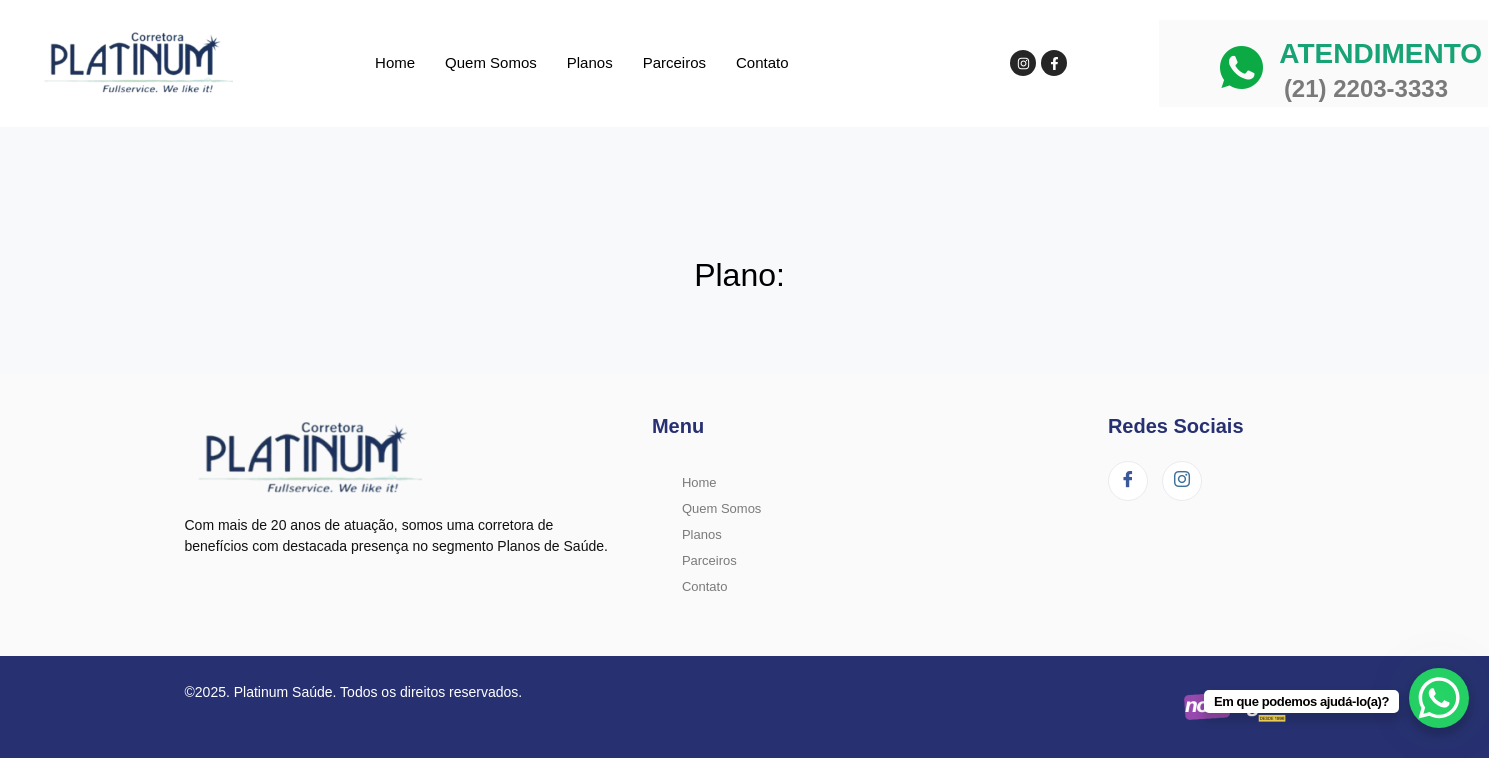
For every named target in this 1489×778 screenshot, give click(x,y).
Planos (590, 62)
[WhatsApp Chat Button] (1439, 698)
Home (395, 62)
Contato (762, 62)
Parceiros (674, 62)
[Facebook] (1128, 481)
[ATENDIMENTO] (1241, 67)
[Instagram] (1182, 481)
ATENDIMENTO (1380, 53)
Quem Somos (491, 62)
